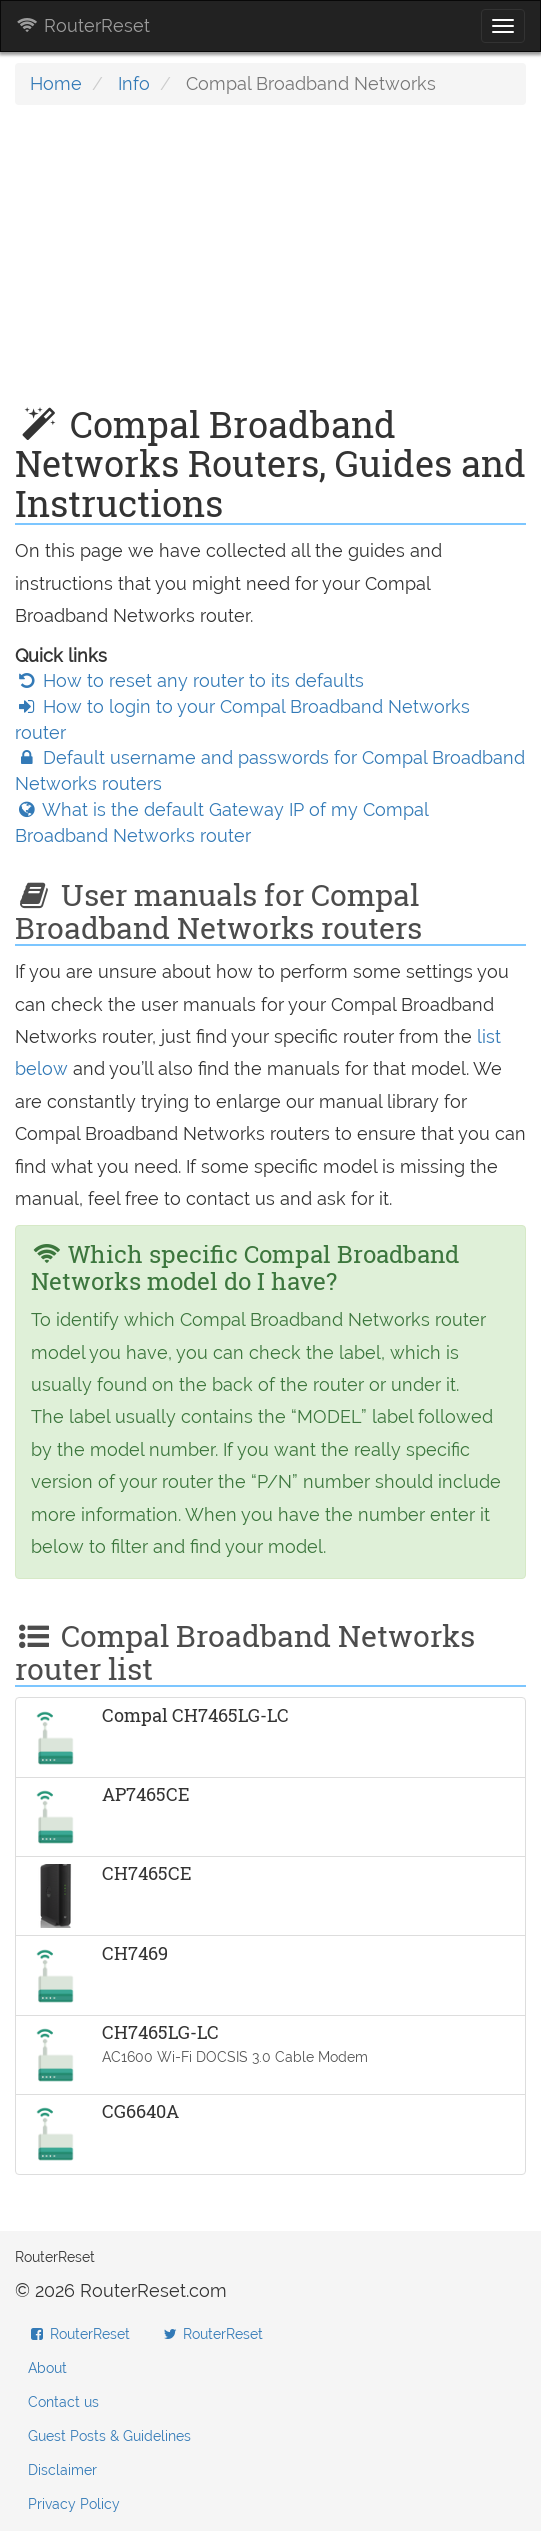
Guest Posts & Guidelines (109, 2436)
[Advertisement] (270, 265)
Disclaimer (62, 2470)
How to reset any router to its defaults (189, 680)
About (47, 2368)
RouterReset (83, 25)
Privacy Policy (74, 2504)
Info (134, 83)
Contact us (63, 2402)
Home (56, 83)
